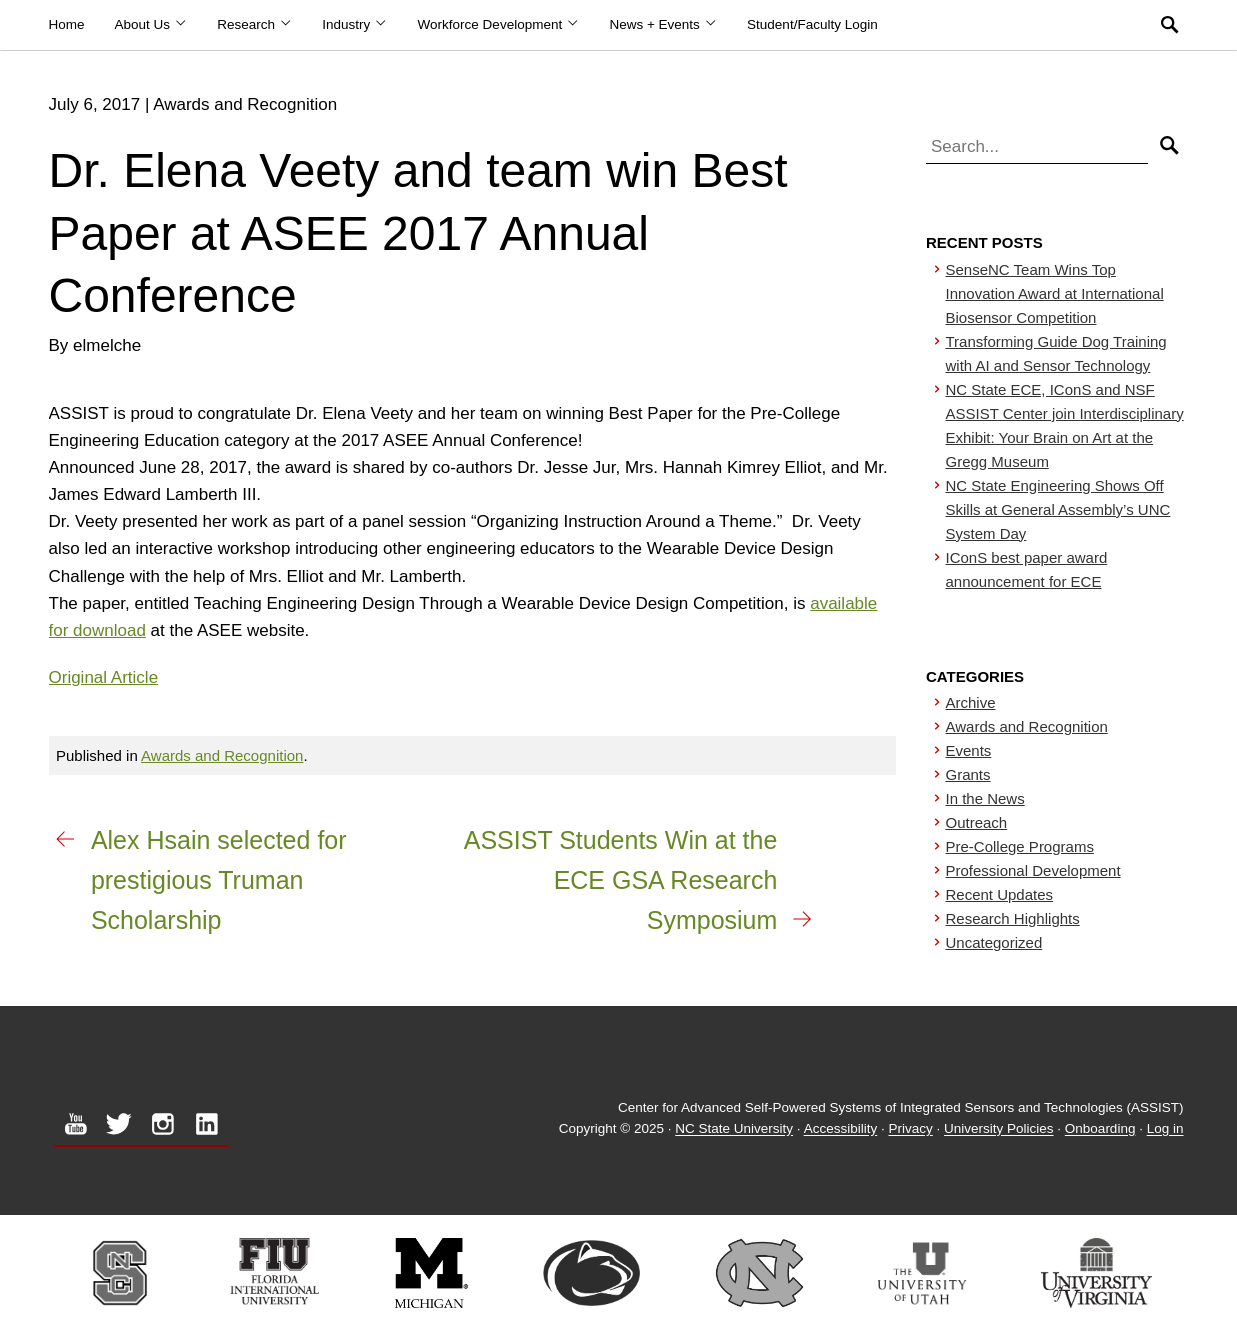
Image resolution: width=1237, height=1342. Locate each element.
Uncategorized (994, 942)
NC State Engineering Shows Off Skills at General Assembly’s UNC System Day (1058, 509)
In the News (985, 798)
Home (67, 24)
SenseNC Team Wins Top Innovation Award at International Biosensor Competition (1055, 293)
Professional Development (1033, 870)
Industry (354, 24)
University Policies (999, 1129)
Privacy (910, 1129)
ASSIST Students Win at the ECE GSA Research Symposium (621, 880)
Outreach (977, 822)
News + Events (663, 24)
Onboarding (1100, 1129)
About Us (151, 24)
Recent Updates (1000, 894)
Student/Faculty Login (812, 24)
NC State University (734, 1129)
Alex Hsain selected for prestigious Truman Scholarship (219, 880)
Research (254, 24)
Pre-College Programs (1020, 846)
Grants (968, 774)
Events (969, 750)
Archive (971, 702)
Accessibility (841, 1129)
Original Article (104, 677)
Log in (1165, 1129)
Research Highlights (1013, 918)
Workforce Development (499, 24)
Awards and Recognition (222, 755)
